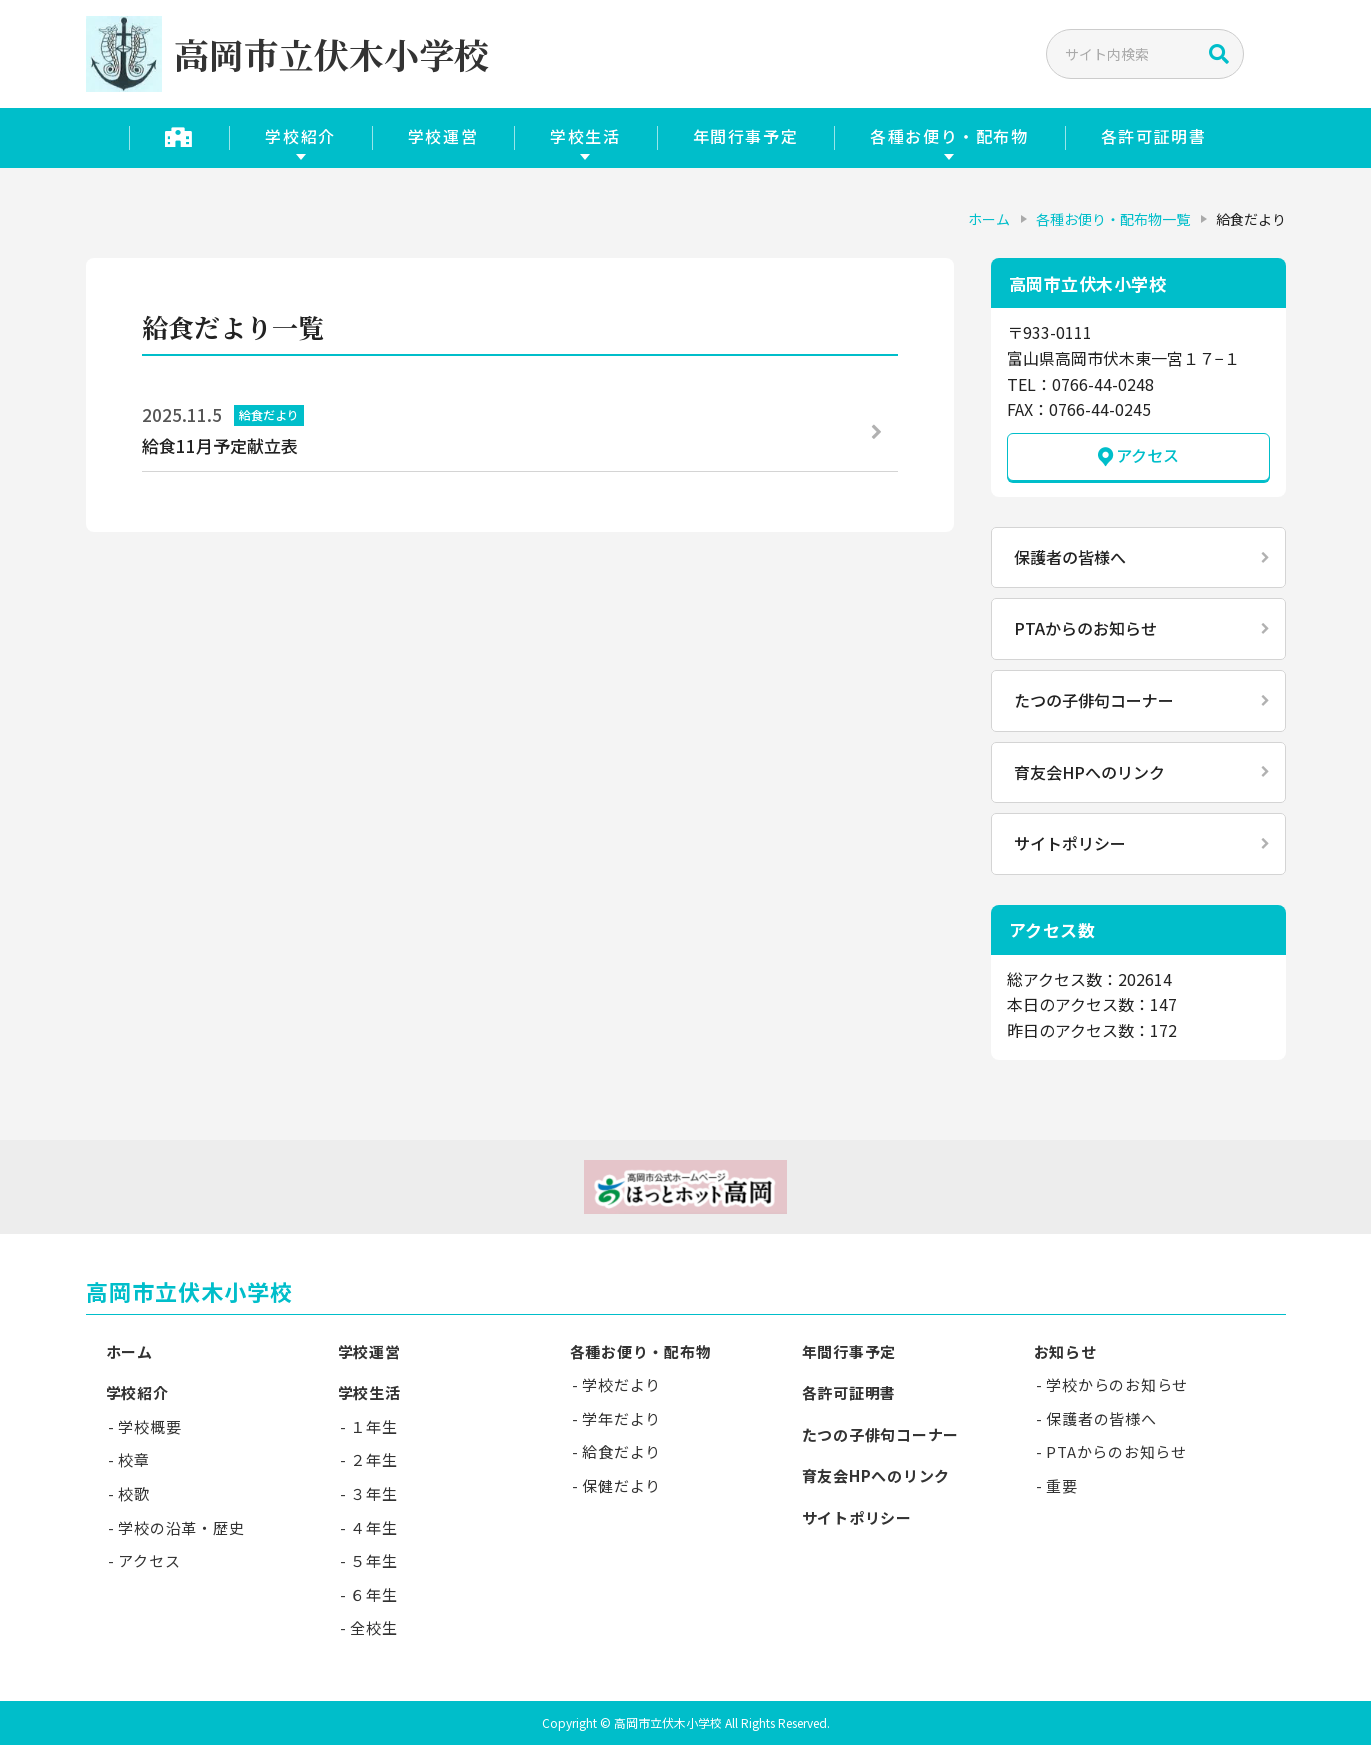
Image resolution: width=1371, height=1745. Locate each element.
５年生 (373, 1560)
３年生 (373, 1493)
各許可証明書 (1154, 136)
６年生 (373, 1594)
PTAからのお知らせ (1085, 628)
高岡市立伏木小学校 (190, 1291)
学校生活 (585, 136)
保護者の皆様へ (1070, 557)
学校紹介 (300, 136)
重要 (1062, 1485)
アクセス (1147, 455)
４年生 (373, 1527)
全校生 (373, 1627)
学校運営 (443, 136)
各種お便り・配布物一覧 (1113, 219)
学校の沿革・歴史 (181, 1527)
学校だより (621, 1384)
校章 (134, 1459)
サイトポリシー (1070, 843)
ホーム (989, 219)
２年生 (373, 1459)
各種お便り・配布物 (949, 136)
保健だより (621, 1485)
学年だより (621, 1418)
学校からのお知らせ (1117, 1384)
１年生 (373, 1426)
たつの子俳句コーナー (1094, 700)
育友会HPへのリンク (1089, 772)
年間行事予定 (746, 136)
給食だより (621, 1451)
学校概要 (149, 1426)
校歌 (134, 1493)
